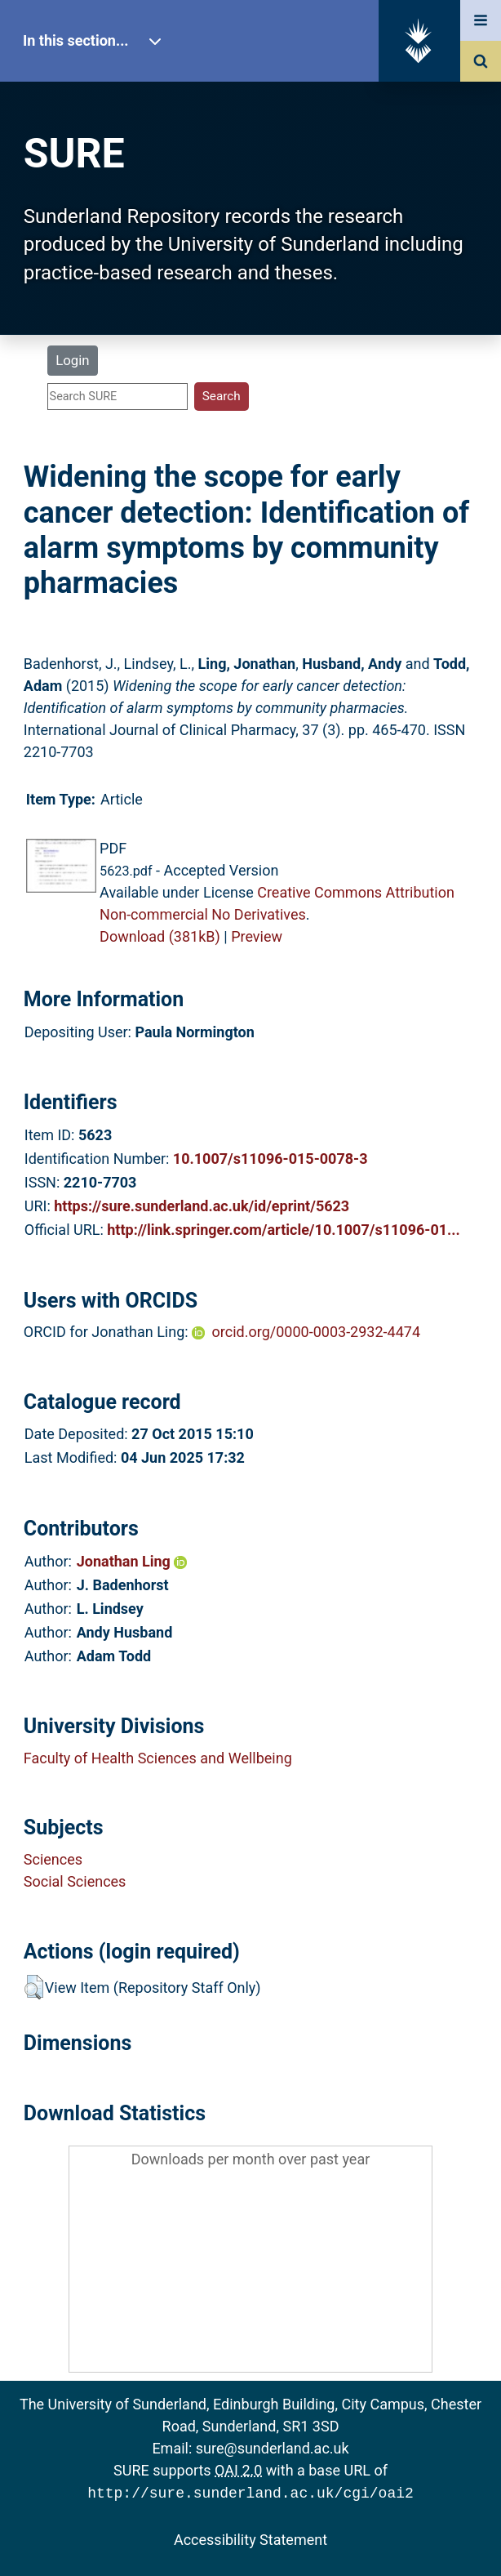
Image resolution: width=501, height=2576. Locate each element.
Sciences (53, 1859)
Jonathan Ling (132, 1561)
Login (72, 360)
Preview (256, 936)
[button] (33, 1987)
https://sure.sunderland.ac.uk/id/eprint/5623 (201, 1205)
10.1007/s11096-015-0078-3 (270, 1158)
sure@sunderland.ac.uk (272, 2448)
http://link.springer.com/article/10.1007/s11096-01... (283, 1229)
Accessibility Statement (250, 2538)
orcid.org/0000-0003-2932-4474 (316, 1331)
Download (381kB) (160, 936)
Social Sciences (75, 1881)
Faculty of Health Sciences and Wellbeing (158, 1758)
